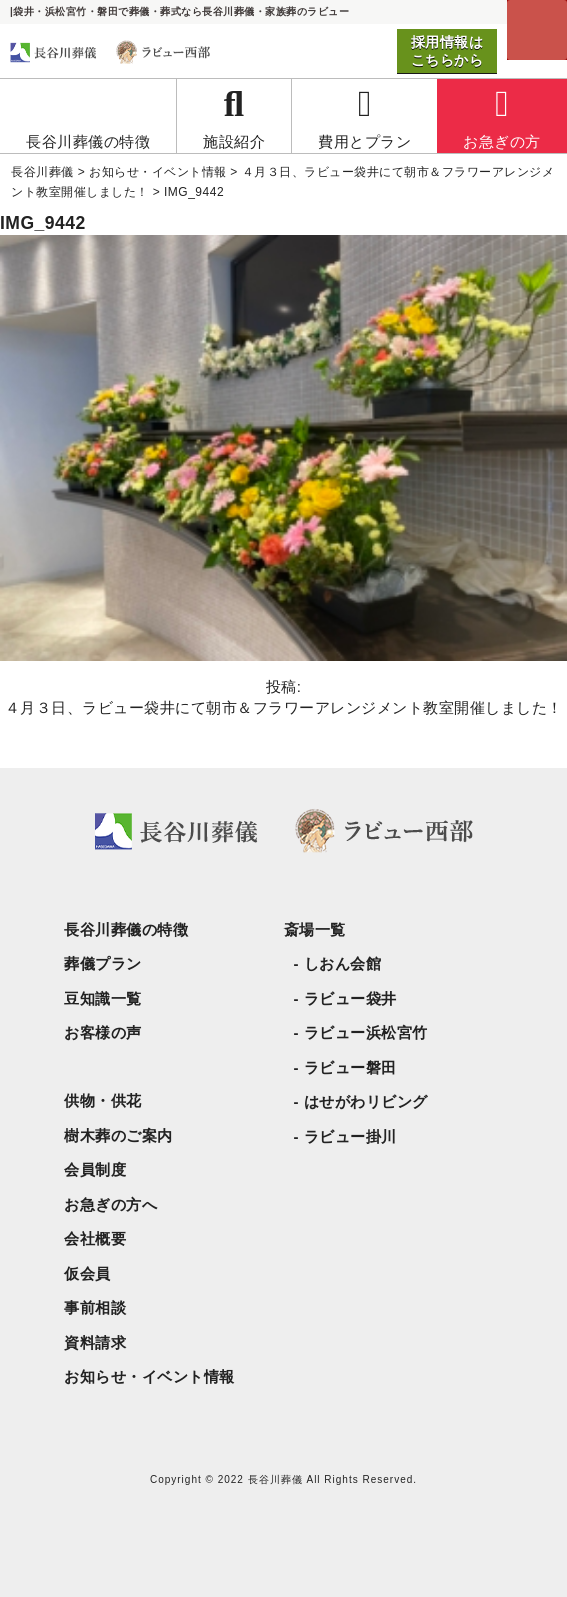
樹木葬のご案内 (118, 1135)
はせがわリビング (366, 1101)
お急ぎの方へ (110, 1204)
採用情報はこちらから (447, 51)
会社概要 (95, 1238)
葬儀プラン (103, 963)
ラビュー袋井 (350, 998)
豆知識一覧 (103, 998)
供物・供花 (103, 1100)
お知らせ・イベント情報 (149, 1376)
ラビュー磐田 (350, 1067)
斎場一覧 (315, 929)
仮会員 (87, 1273)
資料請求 (95, 1342)
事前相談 (95, 1307)
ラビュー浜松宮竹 (366, 1032)
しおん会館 (343, 963)
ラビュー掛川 (350, 1136)
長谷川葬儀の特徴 (126, 929)
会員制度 (95, 1169)
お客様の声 (103, 1032)
